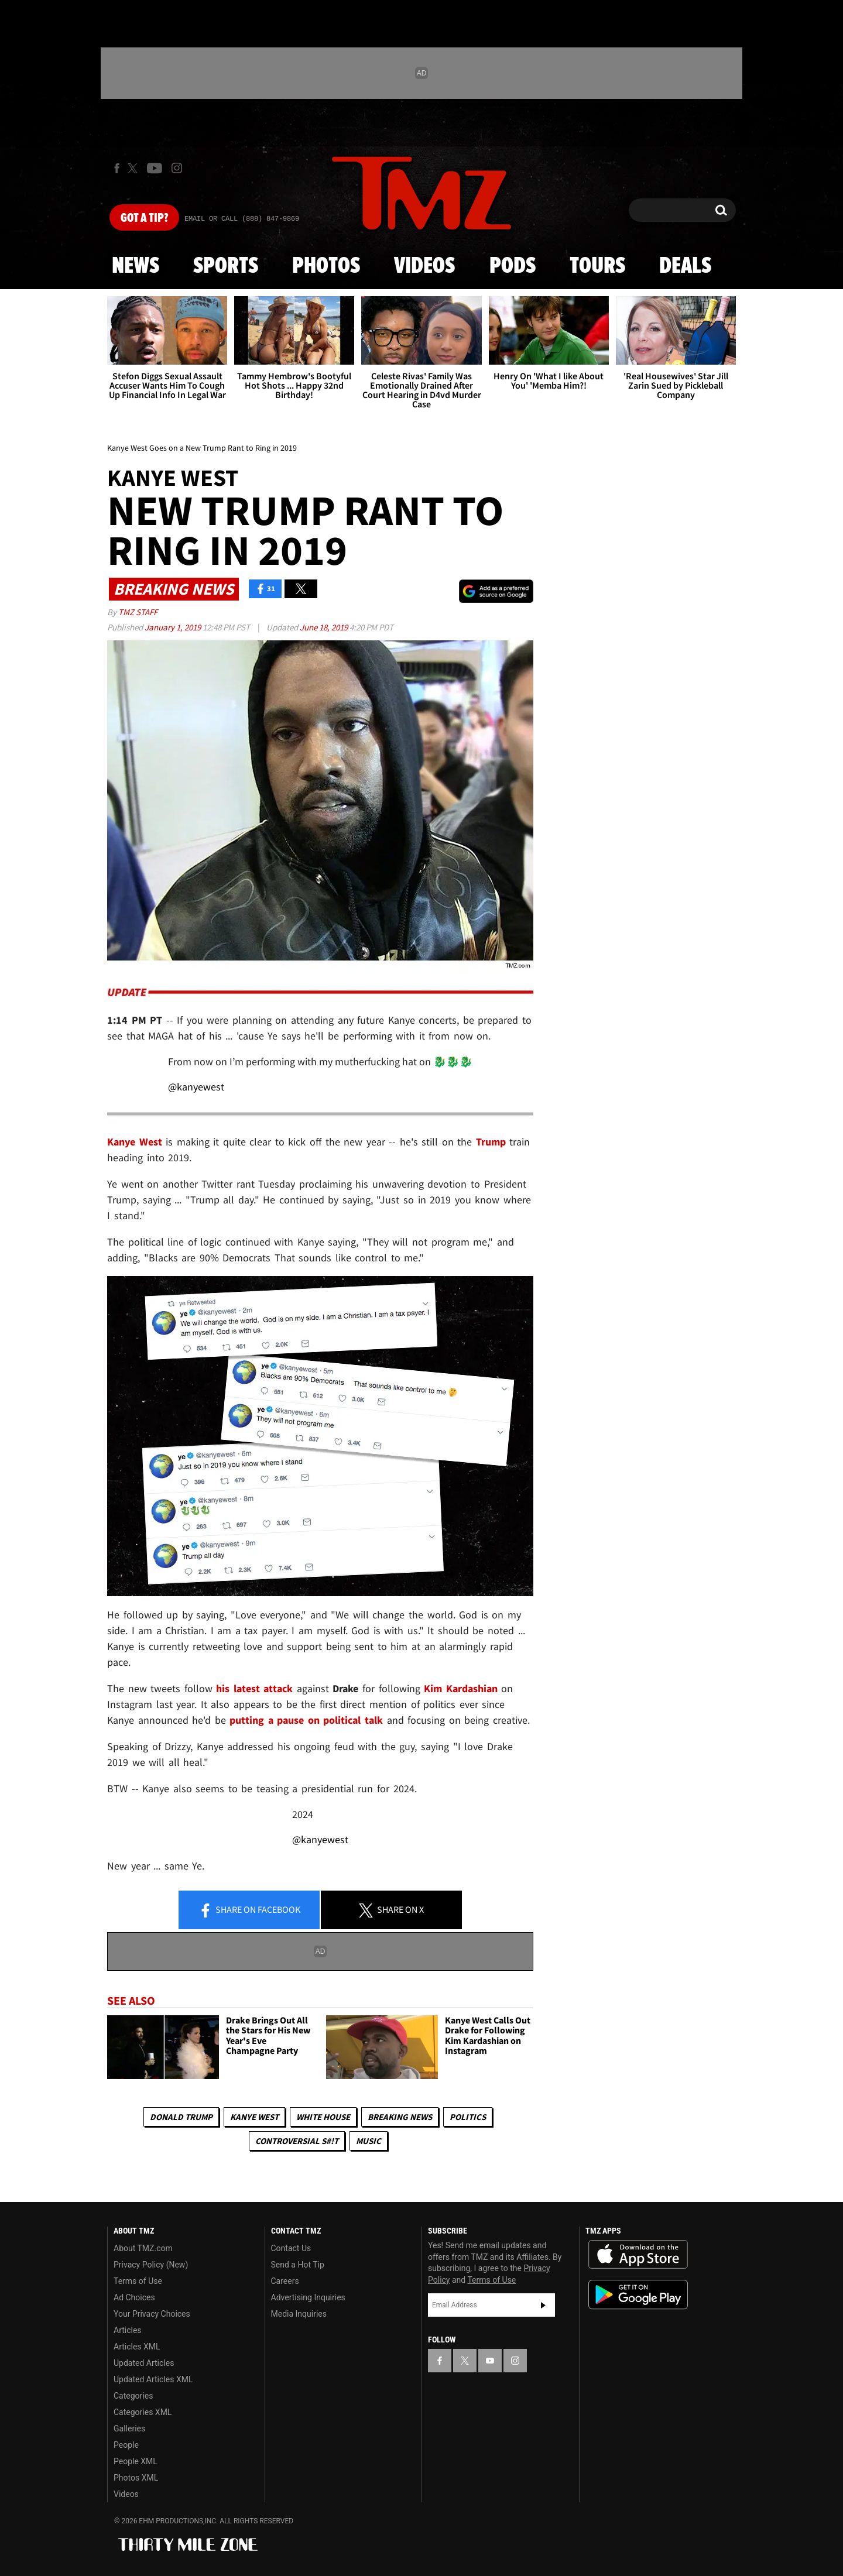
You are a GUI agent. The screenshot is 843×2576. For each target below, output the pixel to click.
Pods (512, 266)
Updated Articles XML (153, 2379)
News (135, 266)
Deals (685, 266)
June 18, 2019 (324, 627)
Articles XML (137, 2346)
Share (249, 1910)
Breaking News (400, 2116)
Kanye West (254, 2116)
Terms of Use (138, 2281)
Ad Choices (134, 2297)
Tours (597, 266)
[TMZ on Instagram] (177, 168)
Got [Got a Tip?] (144, 218)
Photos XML (136, 2477)
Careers (285, 2281)
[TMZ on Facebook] (116, 168)
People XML (135, 2461)
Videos (424, 266)
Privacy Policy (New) (151, 2264)
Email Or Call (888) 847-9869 (241, 219)
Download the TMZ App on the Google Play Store (638, 2295)
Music (368, 2140)
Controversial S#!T (296, 2140)
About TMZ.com (143, 2248)
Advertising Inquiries (308, 2297)
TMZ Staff (137, 612)
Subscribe (543, 2305)
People (126, 2445)
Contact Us (291, 2248)
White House (323, 2116)
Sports (225, 266)
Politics (468, 2116)
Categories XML (143, 2412)
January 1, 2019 (174, 627)
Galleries (129, 2428)
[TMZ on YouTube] (490, 2360)
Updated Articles (144, 2363)
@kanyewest (196, 1086)
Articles (128, 2330)
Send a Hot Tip (297, 2264)
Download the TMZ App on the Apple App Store (638, 2254)
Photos (326, 266)
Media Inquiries (299, 2313)
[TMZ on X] (134, 168)
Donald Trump (181, 2116)
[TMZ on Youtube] (154, 168)
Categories (133, 2395)
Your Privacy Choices (152, 2313)
